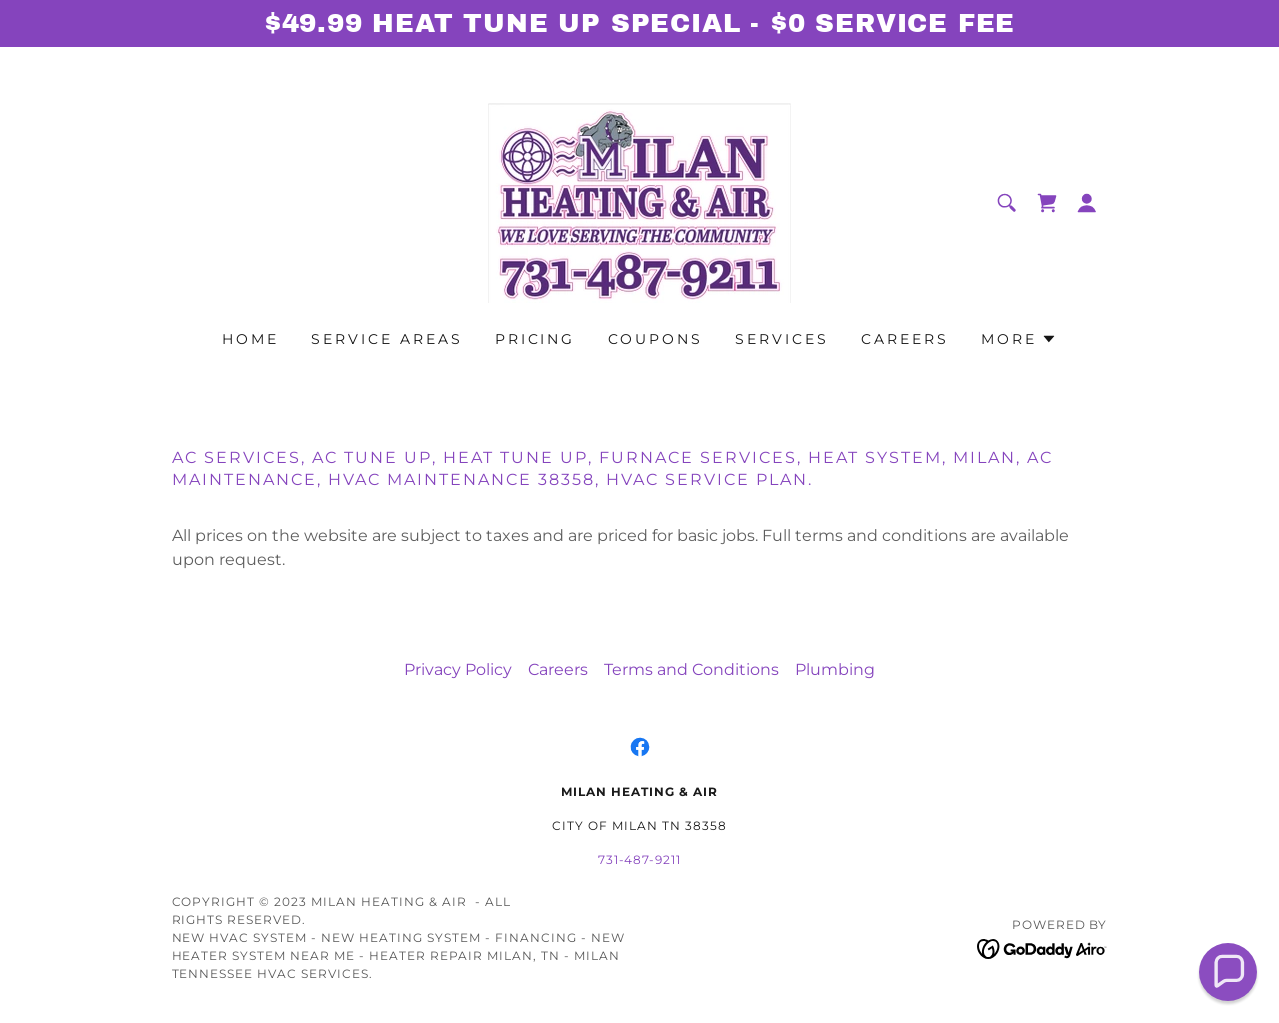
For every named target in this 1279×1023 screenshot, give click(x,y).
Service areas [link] (387, 339)
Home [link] (250, 339)
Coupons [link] (656, 339)
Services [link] (782, 339)
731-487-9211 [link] (640, 859)
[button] (1087, 203)
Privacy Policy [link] (458, 669)
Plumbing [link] (835, 669)
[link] (639, 201)
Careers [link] (905, 339)
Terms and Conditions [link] (691, 669)
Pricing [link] (535, 339)
